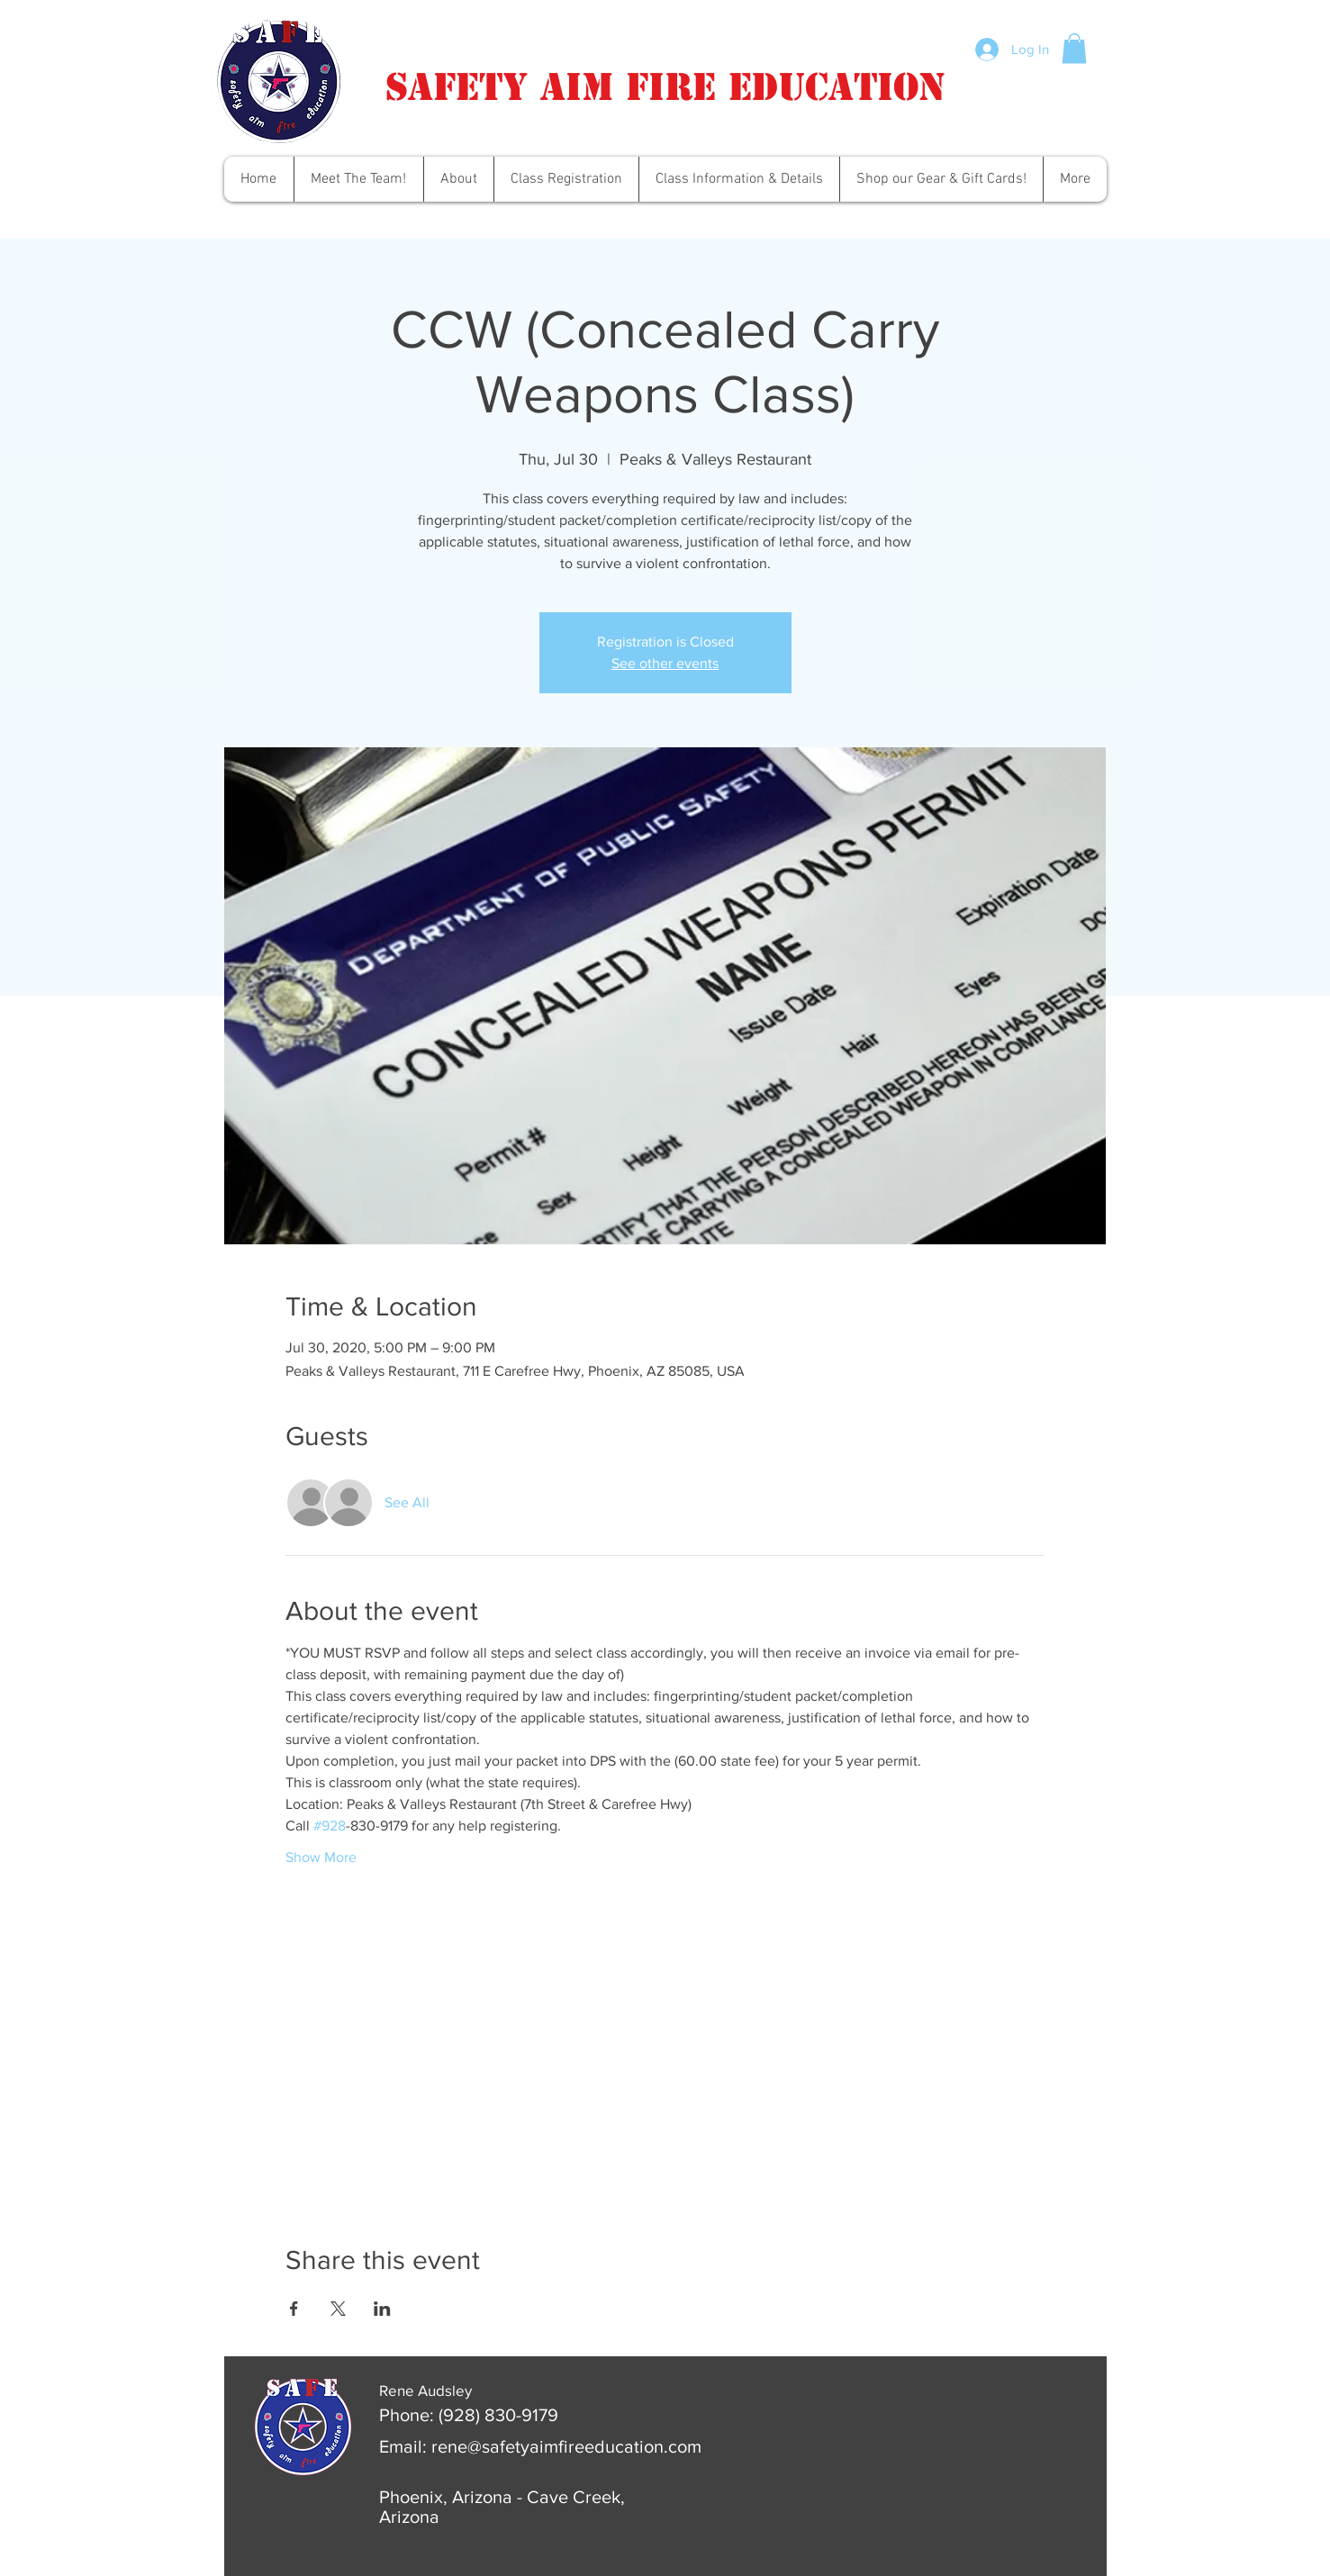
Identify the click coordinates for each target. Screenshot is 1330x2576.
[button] (1074, 48)
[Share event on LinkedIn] (382, 2308)
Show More (321, 1857)
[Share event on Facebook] (294, 2308)
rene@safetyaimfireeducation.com (566, 2446)
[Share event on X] (338, 2308)
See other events (665, 663)
